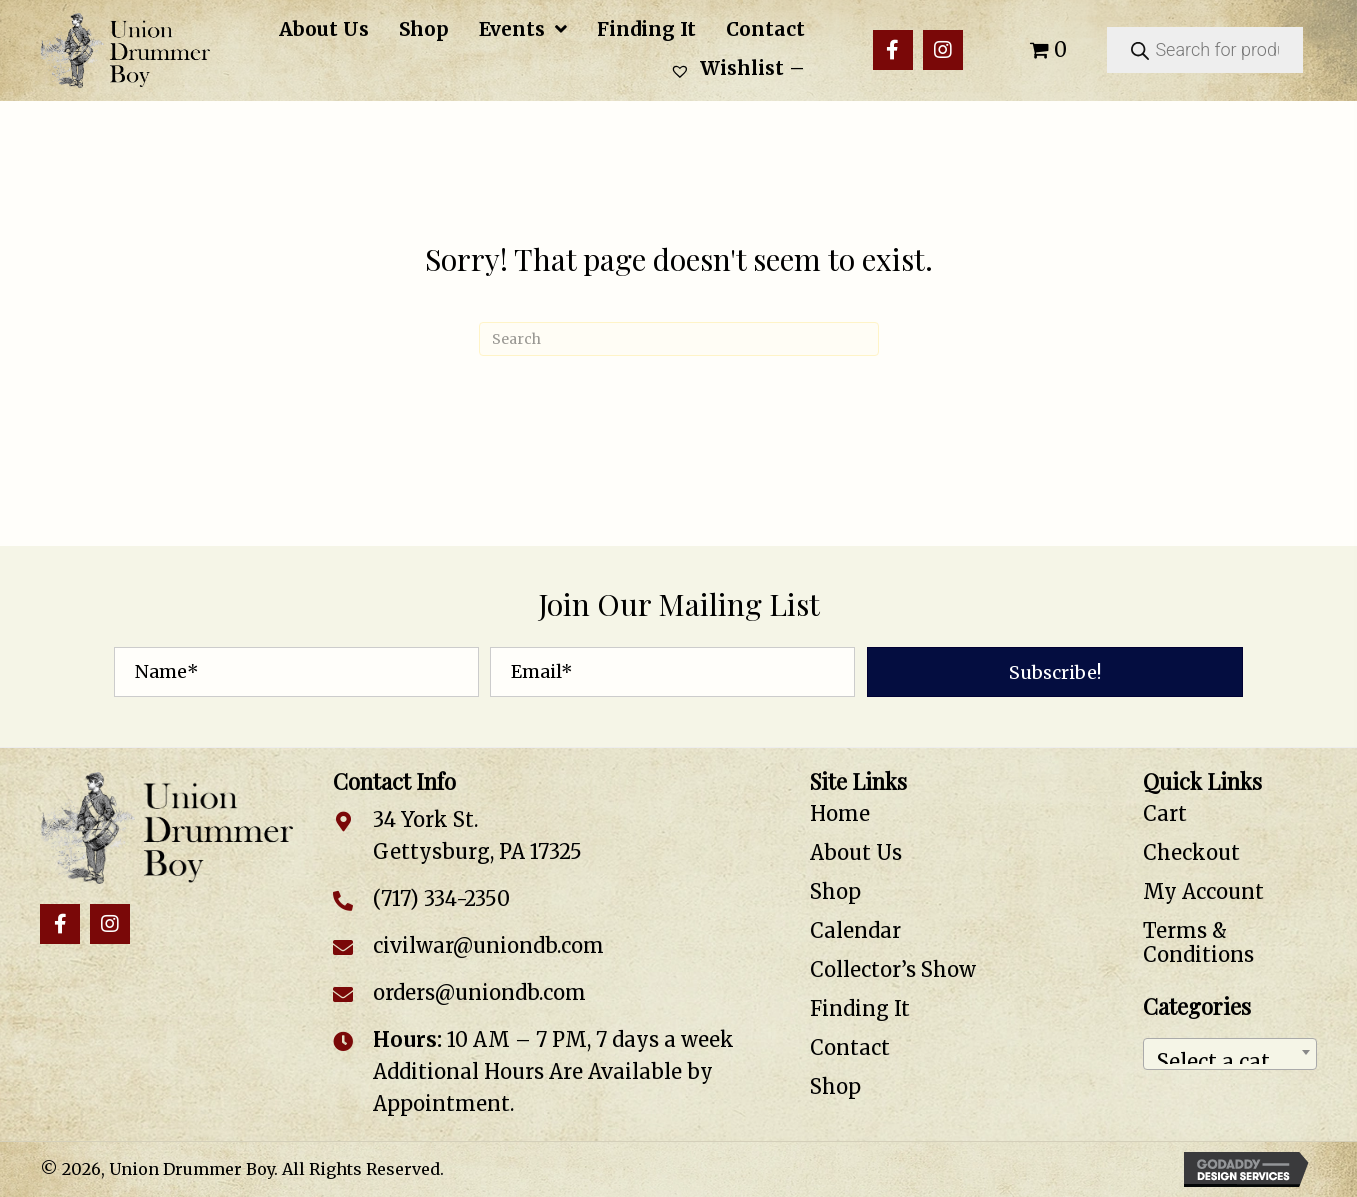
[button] (893, 50)
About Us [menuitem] (856, 852)
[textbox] (1230, 1054)
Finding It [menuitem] (860, 1008)
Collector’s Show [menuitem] (893, 969)
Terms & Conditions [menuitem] (1198, 942)
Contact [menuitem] (850, 1047)
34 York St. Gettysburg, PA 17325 (477, 835)
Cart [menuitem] (1165, 813)
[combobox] (1230, 1054)
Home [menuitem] (840, 813)
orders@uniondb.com (479, 992)
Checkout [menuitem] (1191, 852)
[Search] (679, 339)
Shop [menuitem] (835, 891)
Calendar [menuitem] (855, 930)
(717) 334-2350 (441, 898)
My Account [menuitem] (1203, 891)
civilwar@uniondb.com (488, 945)
